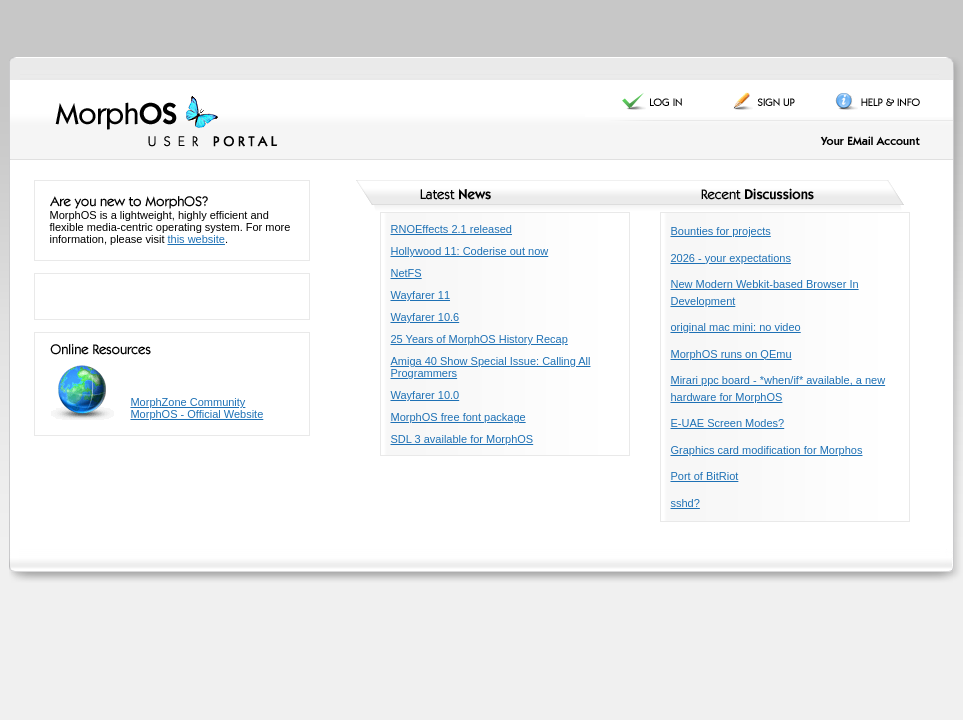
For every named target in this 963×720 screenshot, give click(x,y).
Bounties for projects (721, 231)
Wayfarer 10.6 (425, 317)
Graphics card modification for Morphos (767, 450)
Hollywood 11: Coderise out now (470, 251)
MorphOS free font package (458, 417)
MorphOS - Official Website (196, 414)
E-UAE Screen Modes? (728, 423)
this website (196, 239)
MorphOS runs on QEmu (731, 354)
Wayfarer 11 (421, 295)
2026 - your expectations (731, 258)
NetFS (406, 273)
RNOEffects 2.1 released (451, 229)
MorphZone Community (187, 402)
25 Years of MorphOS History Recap (479, 339)
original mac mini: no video (736, 327)
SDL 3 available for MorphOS (462, 439)
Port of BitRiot (705, 476)
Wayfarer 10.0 (425, 395)
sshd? (685, 503)
